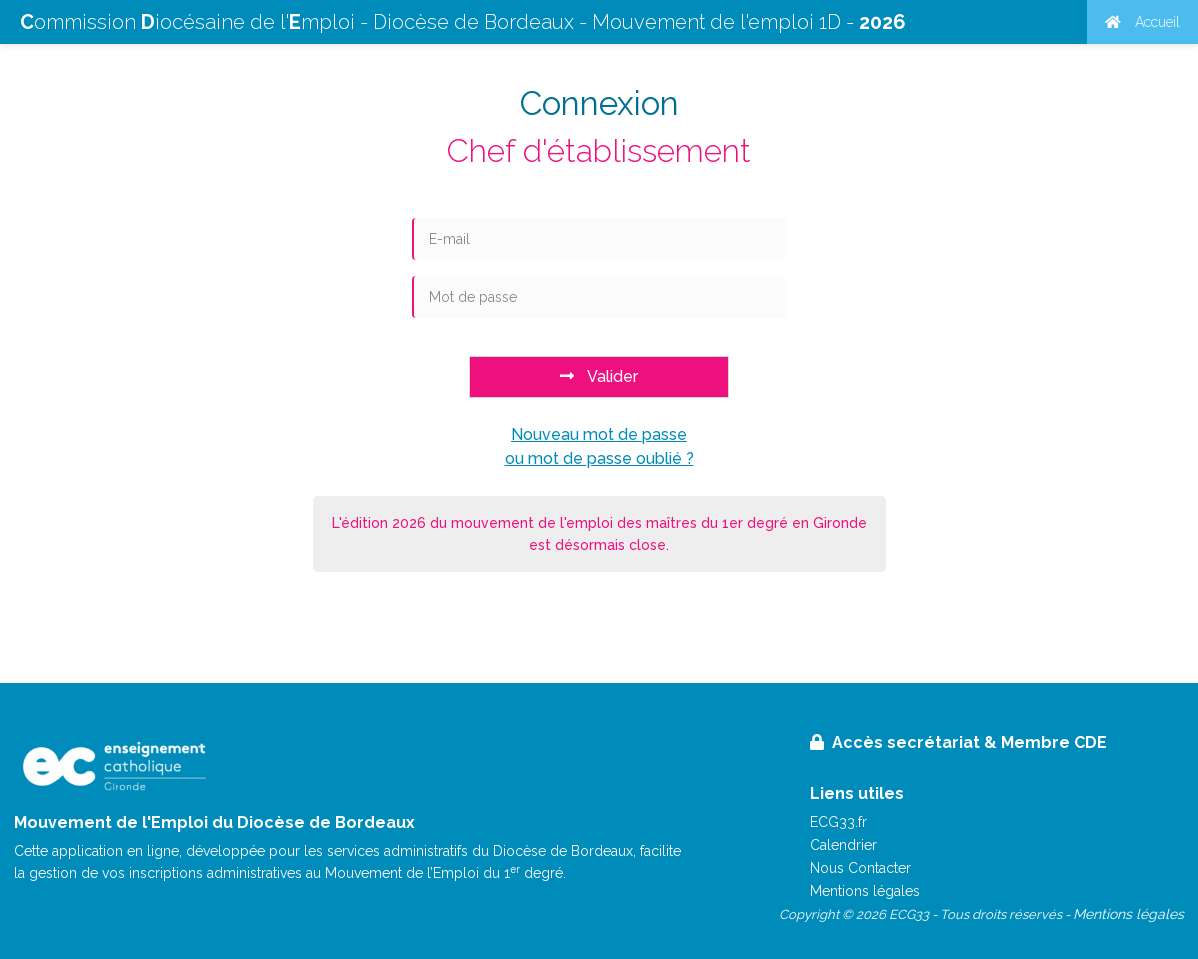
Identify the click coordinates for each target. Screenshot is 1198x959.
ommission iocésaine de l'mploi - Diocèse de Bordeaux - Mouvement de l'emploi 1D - (463, 22)
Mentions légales (865, 891)
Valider (599, 376)
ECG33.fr (838, 822)
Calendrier (843, 845)
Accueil (1142, 22)
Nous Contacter (860, 868)
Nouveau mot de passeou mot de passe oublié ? (599, 446)
